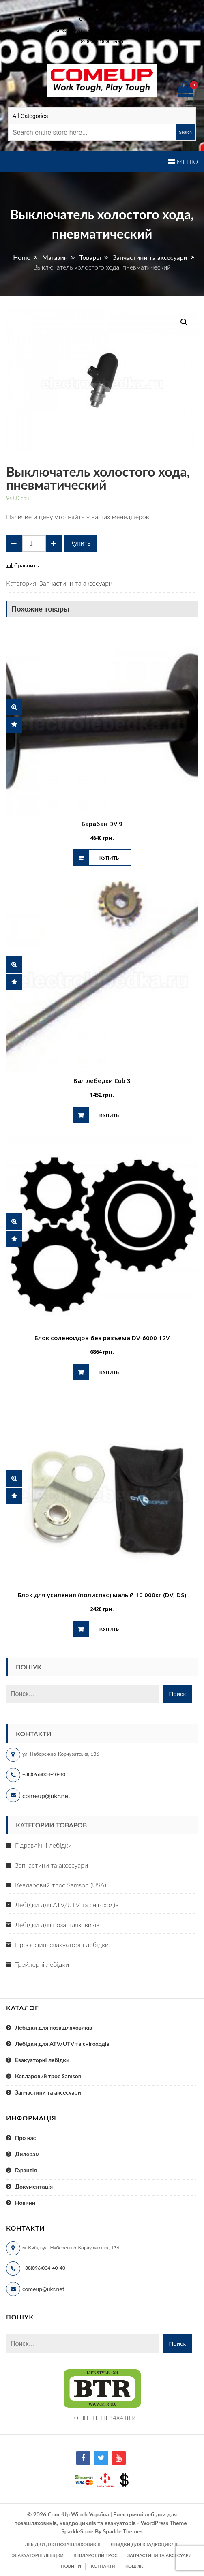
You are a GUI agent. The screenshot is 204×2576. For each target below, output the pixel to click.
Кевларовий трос (95, 2555)
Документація (34, 2186)
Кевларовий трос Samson (48, 2076)
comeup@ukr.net (105, 8)
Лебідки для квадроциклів (144, 2544)
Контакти (103, 2566)
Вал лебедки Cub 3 (102, 1080)
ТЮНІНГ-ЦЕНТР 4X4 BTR (102, 2417)
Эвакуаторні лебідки (38, 2555)
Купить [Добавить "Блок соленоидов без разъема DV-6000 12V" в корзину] (109, 1372)
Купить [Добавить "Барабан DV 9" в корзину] (109, 858)
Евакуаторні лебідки (42, 2059)
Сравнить (26, 565)
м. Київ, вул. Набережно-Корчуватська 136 (104, 30)
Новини (25, 2202)
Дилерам (27, 2153)
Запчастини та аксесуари (75, 583)
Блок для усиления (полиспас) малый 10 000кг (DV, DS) (102, 1595)
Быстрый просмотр (14, 707)
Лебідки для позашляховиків (57, 1924)
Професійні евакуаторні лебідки (62, 1944)
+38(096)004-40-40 (43, 1774)
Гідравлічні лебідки (43, 1845)
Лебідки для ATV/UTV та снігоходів (66, 1904)
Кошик (134, 2566)
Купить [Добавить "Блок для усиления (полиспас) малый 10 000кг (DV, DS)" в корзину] (109, 1629)
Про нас (25, 2137)
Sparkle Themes (122, 2531)
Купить (80, 543)
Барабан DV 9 (102, 823)
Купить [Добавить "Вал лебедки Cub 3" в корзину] (109, 1115)
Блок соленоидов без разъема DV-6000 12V (102, 1338)
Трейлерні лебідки (42, 1964)
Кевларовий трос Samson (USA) (60, 1885)
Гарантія (26, 2170)
